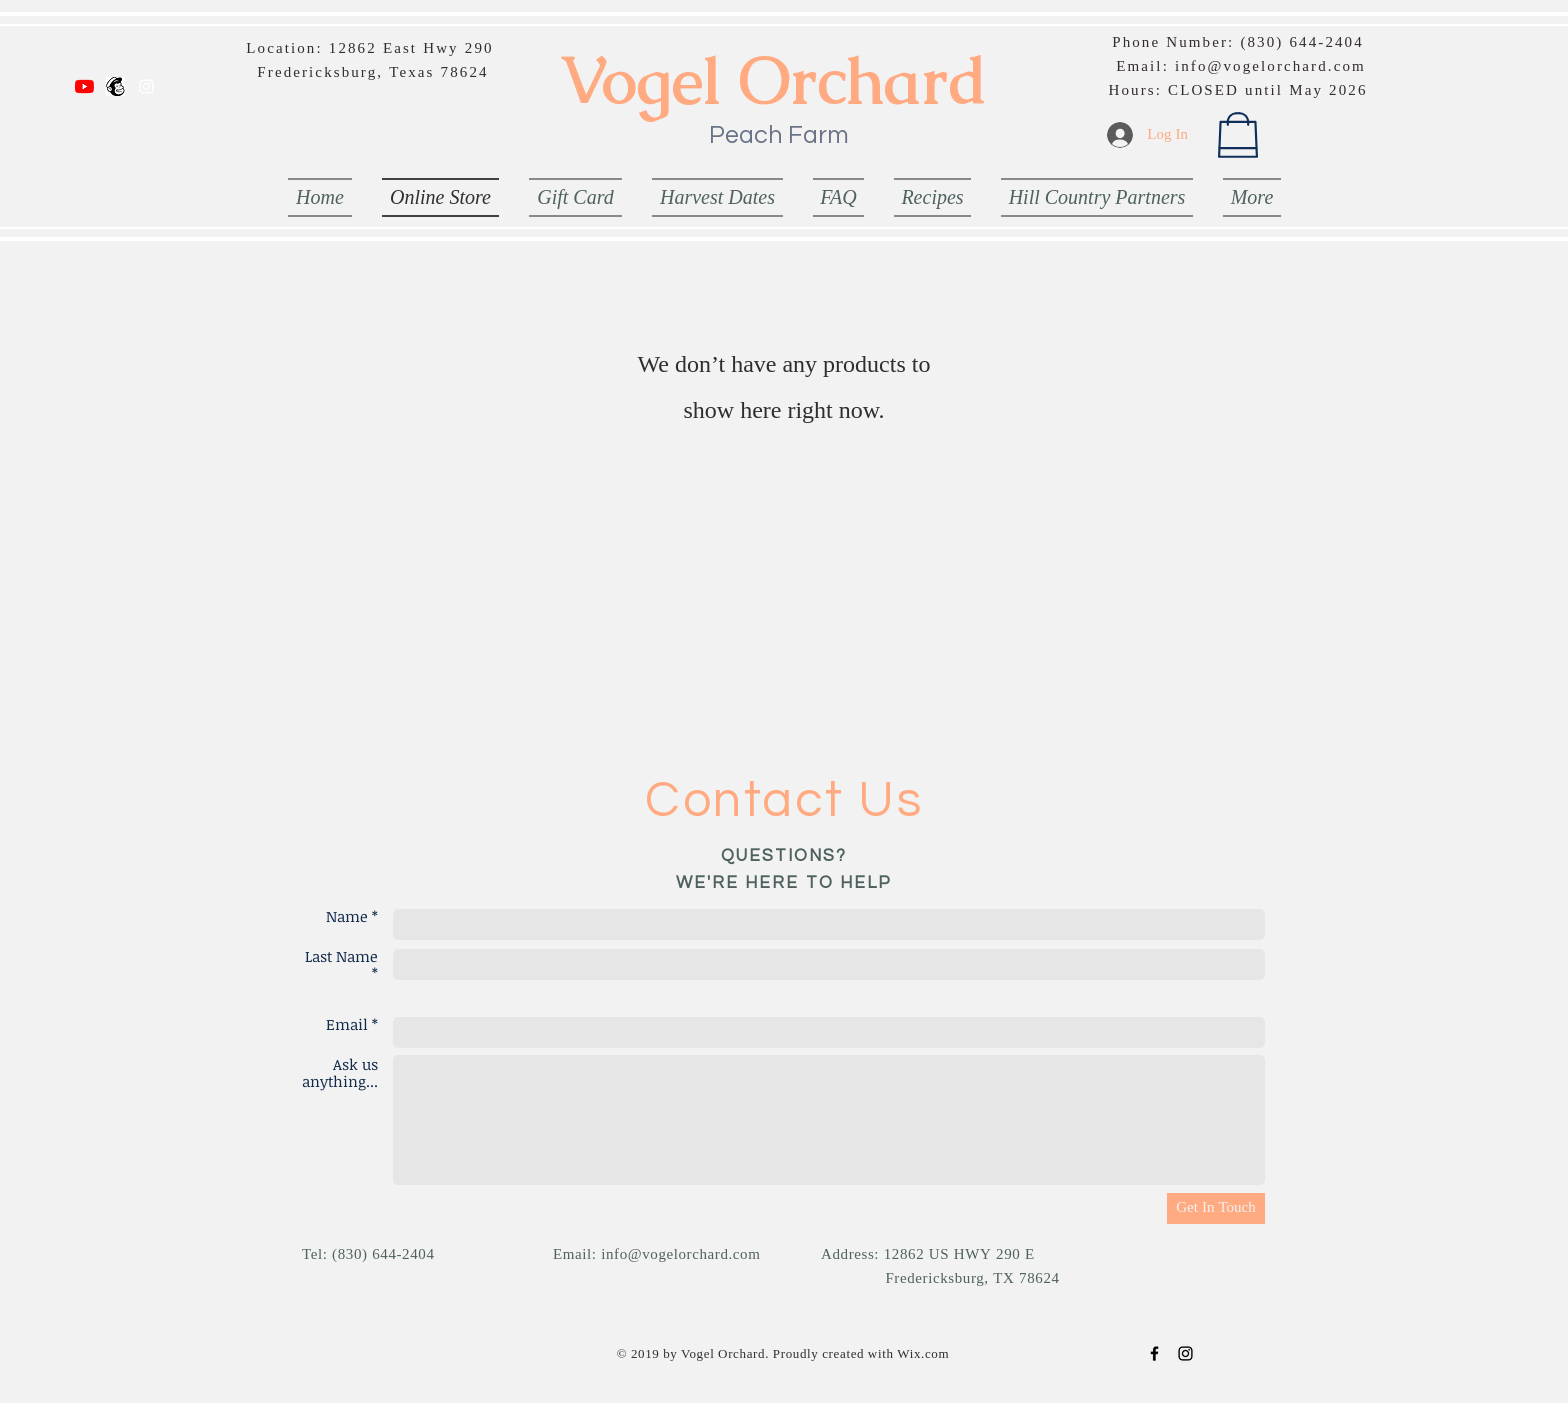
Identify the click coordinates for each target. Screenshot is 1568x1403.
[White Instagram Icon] (146, 86)
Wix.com (923, 1354)
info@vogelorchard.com (1270, 67)
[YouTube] (84, 86)
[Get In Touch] (1216, 1208)
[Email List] (115, 86)
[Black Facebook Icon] (1154, 1353)
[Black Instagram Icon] (1185, 1353)
